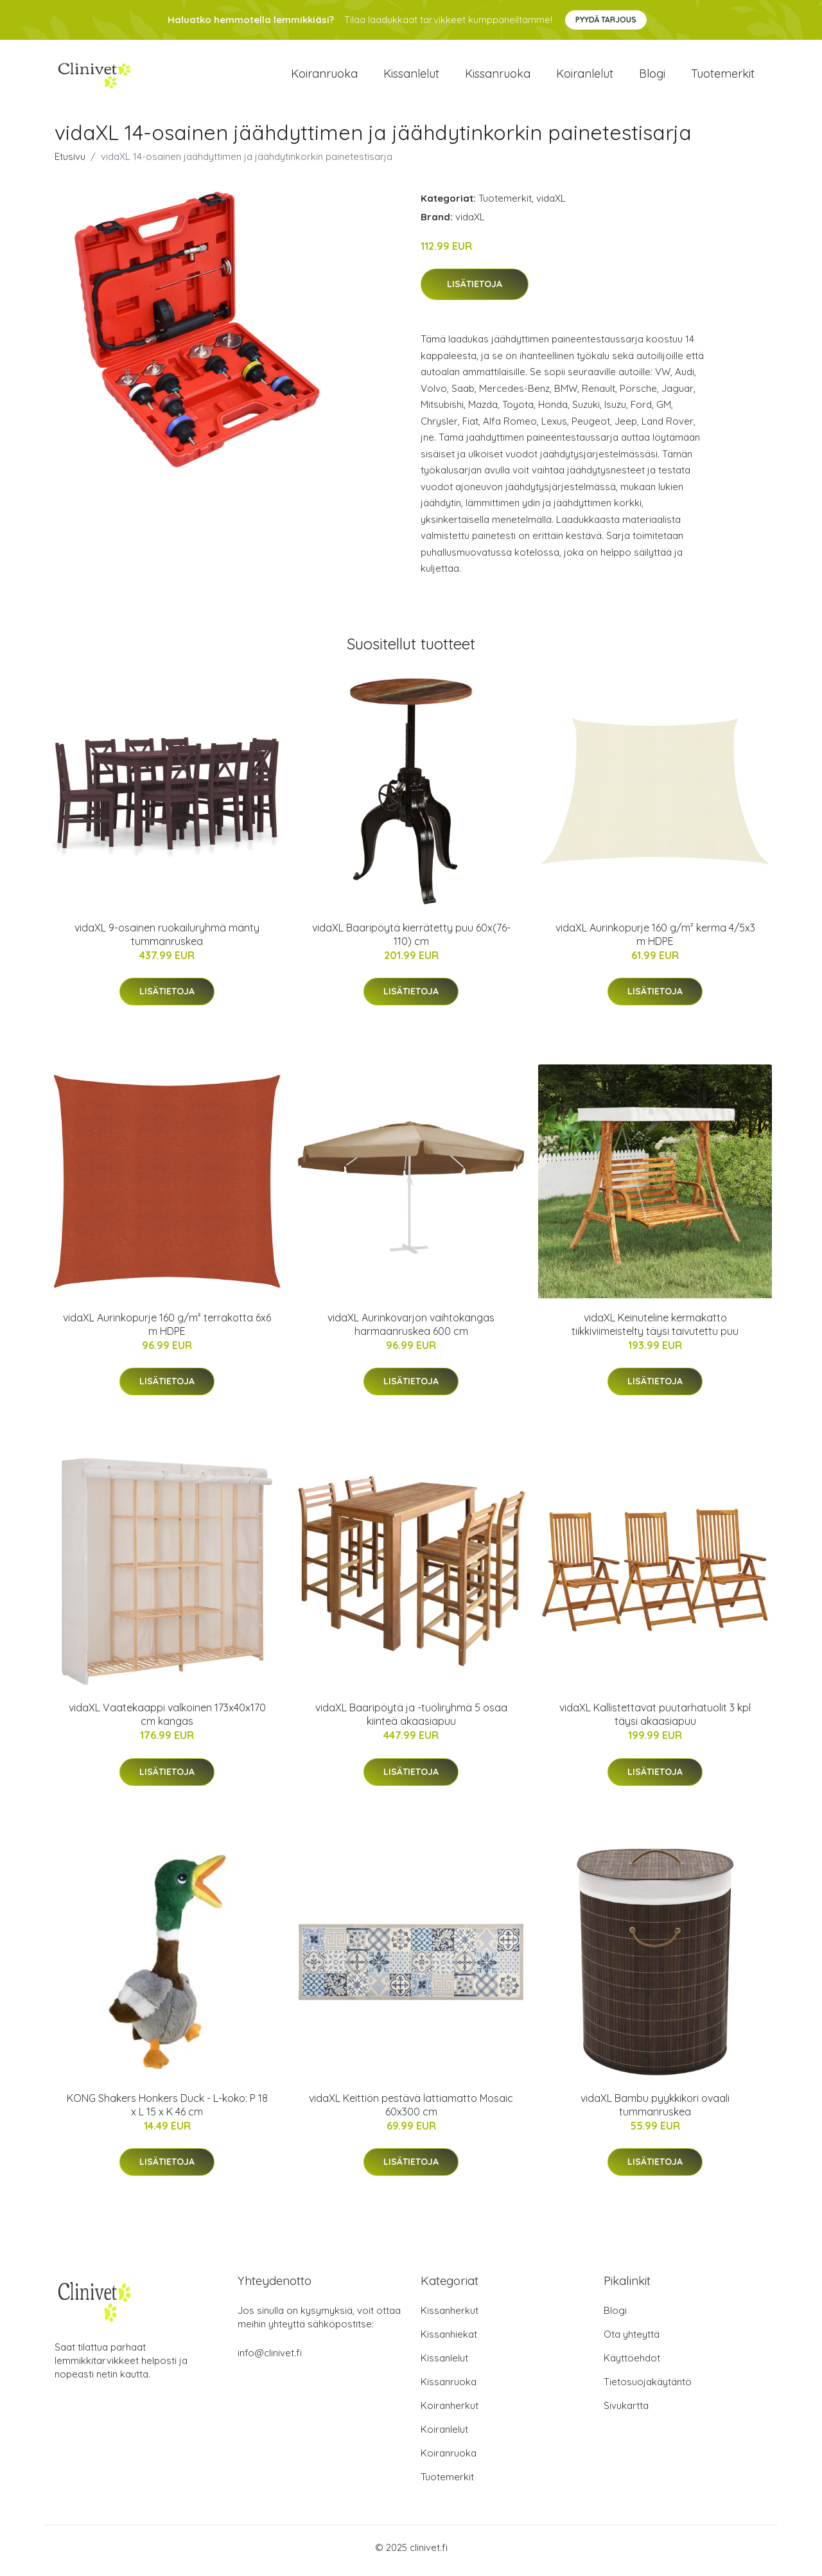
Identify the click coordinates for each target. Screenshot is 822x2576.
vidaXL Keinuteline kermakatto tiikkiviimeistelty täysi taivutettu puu (655, 1331)
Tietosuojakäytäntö (648, 2388)
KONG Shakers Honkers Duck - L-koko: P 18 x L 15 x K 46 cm (167, 2111)
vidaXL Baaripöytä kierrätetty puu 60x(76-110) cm (411, 941)
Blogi (652, 76)
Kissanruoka (497, 76)
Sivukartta (626, 2412)
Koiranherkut (449, 2412)
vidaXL (551, 204)
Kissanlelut (411, 76)
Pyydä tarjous (605, 19)
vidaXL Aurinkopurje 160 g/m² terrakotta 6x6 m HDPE (167, 1331)
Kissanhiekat (449, 2340)
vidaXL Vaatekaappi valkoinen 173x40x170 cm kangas (167, 1721)
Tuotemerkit (723, 76)
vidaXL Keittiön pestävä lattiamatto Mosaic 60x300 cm (411, 2111)
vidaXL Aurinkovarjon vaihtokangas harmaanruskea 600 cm (411, 1331)
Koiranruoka (324, 76)
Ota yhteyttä (632, 2340)
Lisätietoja (474, 291)
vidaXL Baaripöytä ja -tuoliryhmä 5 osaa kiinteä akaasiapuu (411, 1721)
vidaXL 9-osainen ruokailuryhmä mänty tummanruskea (166, 941)
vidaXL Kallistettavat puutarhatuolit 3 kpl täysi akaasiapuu (655, 1721)
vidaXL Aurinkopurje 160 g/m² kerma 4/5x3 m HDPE (655, 941)
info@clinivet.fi (270, 2359)
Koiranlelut (584, 76)
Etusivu (70, 163)
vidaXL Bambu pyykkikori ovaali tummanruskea (655, 2111)
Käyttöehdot (632, 2364)
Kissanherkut (449, 2317)
